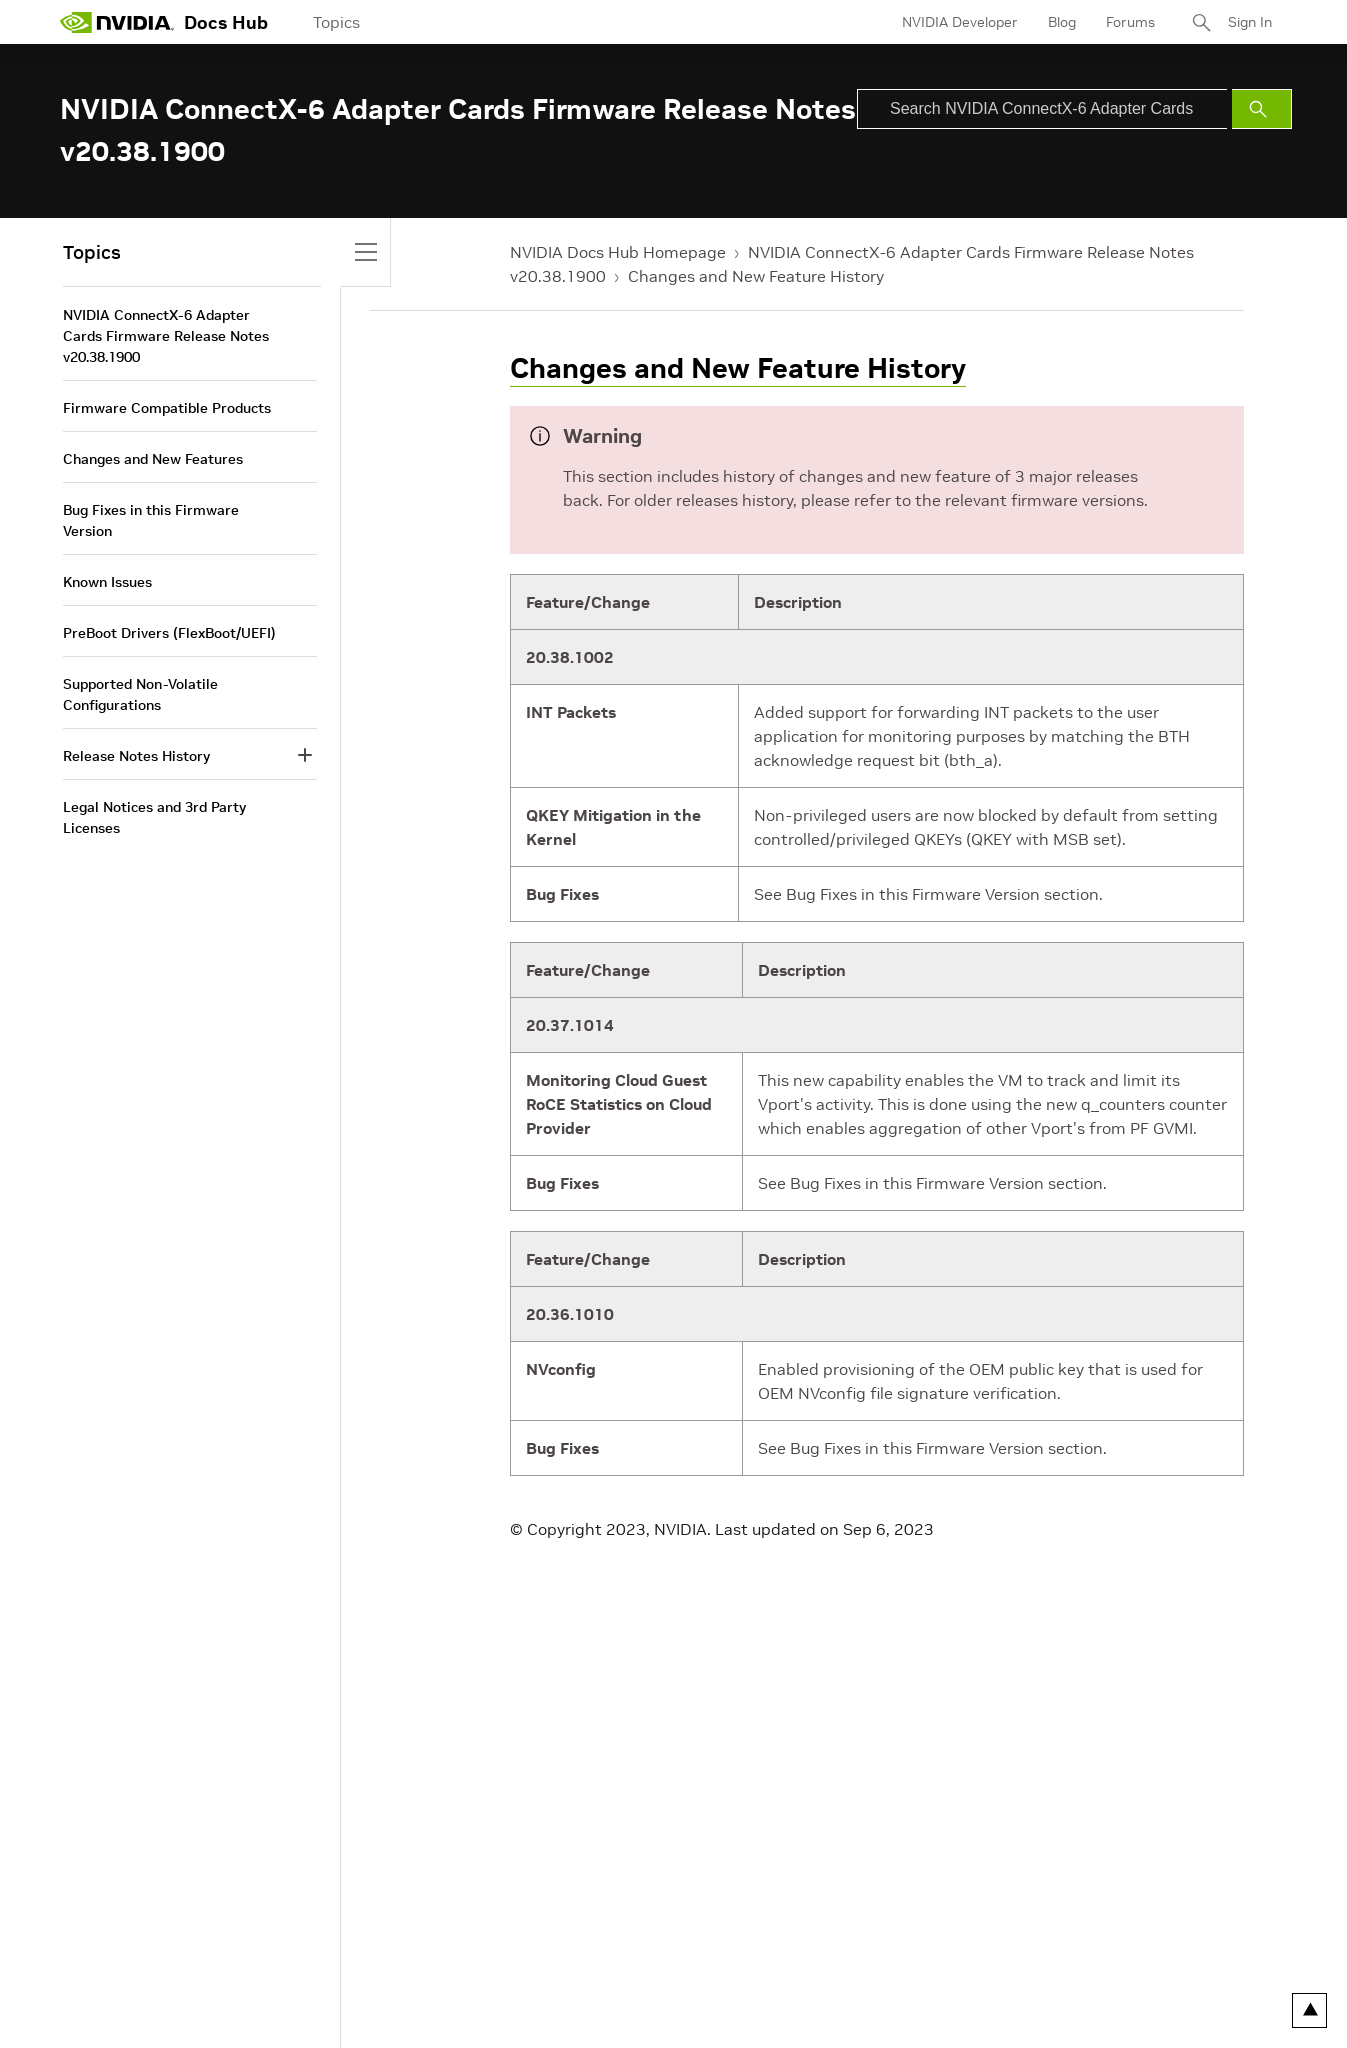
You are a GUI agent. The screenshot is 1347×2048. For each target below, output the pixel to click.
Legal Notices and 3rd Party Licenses (154, 817)
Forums (1130, 22)
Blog (1062, 22)
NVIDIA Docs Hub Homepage (618, 252)
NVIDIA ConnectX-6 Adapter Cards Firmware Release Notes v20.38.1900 (166, 336)
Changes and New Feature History (756, 276)
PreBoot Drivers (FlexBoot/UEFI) (169, 633)
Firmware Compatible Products (167, 408)
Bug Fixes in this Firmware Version (151, 520)
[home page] (117, 22)
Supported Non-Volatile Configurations (140, 694)
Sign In (1250, 22)
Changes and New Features (153, 459)
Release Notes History (136, 756)
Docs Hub (226, 22)
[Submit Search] (1262, 109)
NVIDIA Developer (960, 22)
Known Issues (107, 582)
